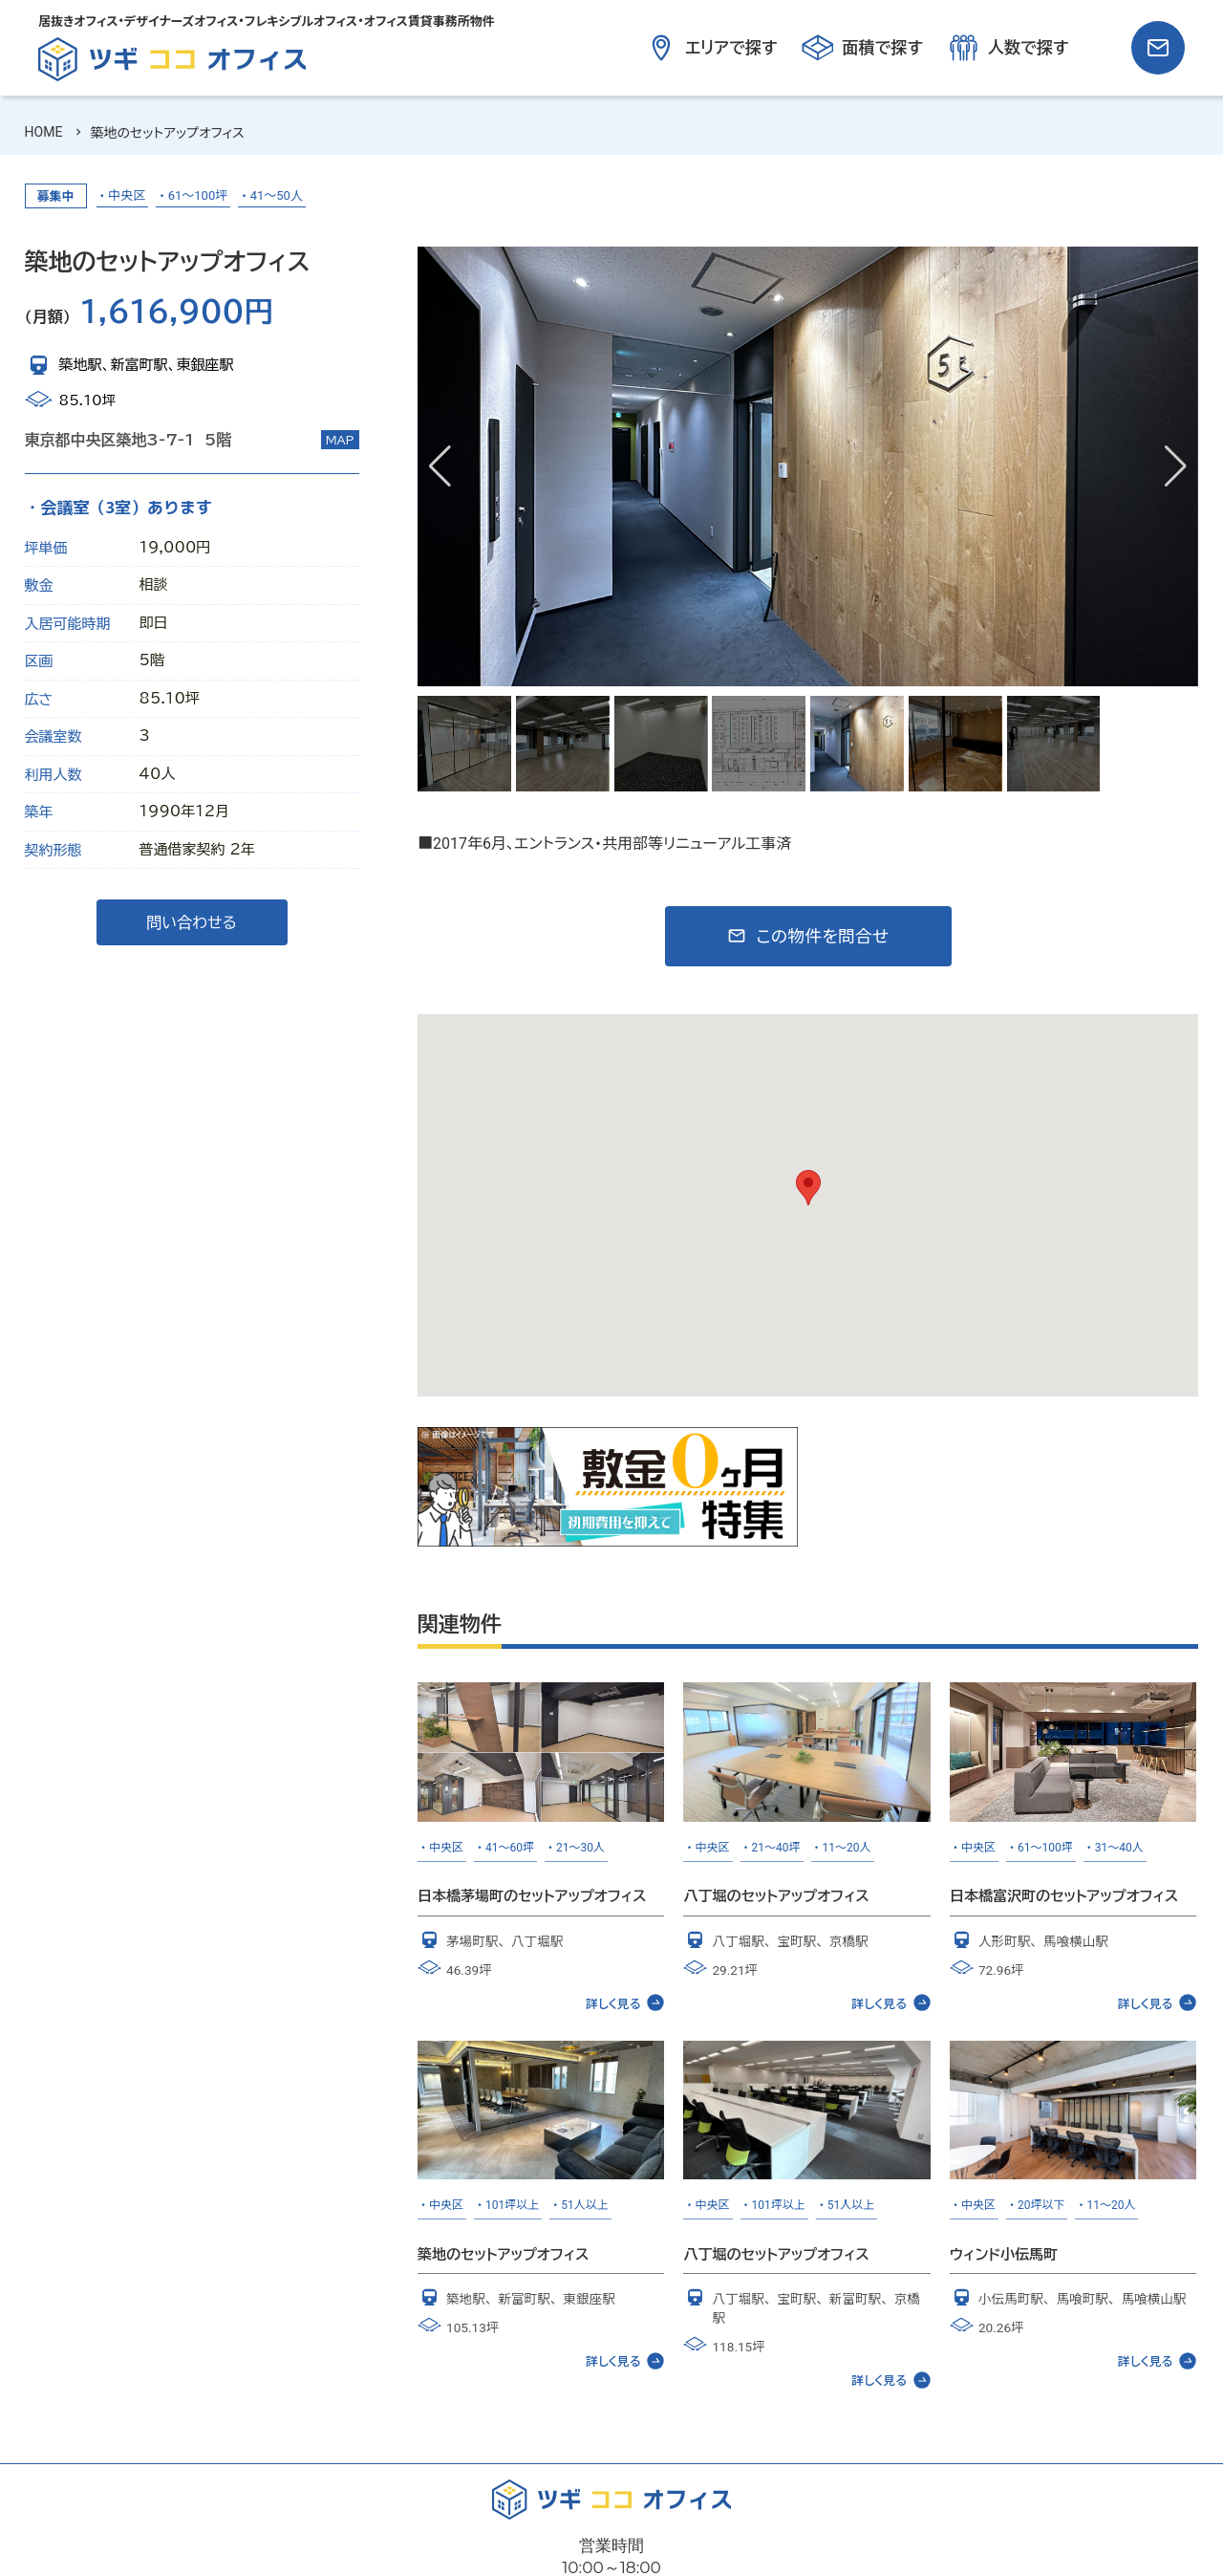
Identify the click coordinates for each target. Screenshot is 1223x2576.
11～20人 (847, 1847)
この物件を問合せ (822, 936)
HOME (44, 132)
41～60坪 (509, 1847)
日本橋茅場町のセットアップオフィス (532, 1896)
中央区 (126, 195)
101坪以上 (512, 2205)
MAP (340, 439)
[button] (1176, 466)
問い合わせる (191, 922)
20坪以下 (1041, 2205)
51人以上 (585, 2205)
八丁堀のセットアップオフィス (776, 1896)
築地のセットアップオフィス (503, 2254)
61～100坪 (198, 195)
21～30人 (580, 1847)
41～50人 (276, 195)
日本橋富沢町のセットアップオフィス (1064, 1896)
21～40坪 (776, 1847)
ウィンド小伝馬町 (1004, 2254)
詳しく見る (625, 2002)
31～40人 (1119, 1847)
